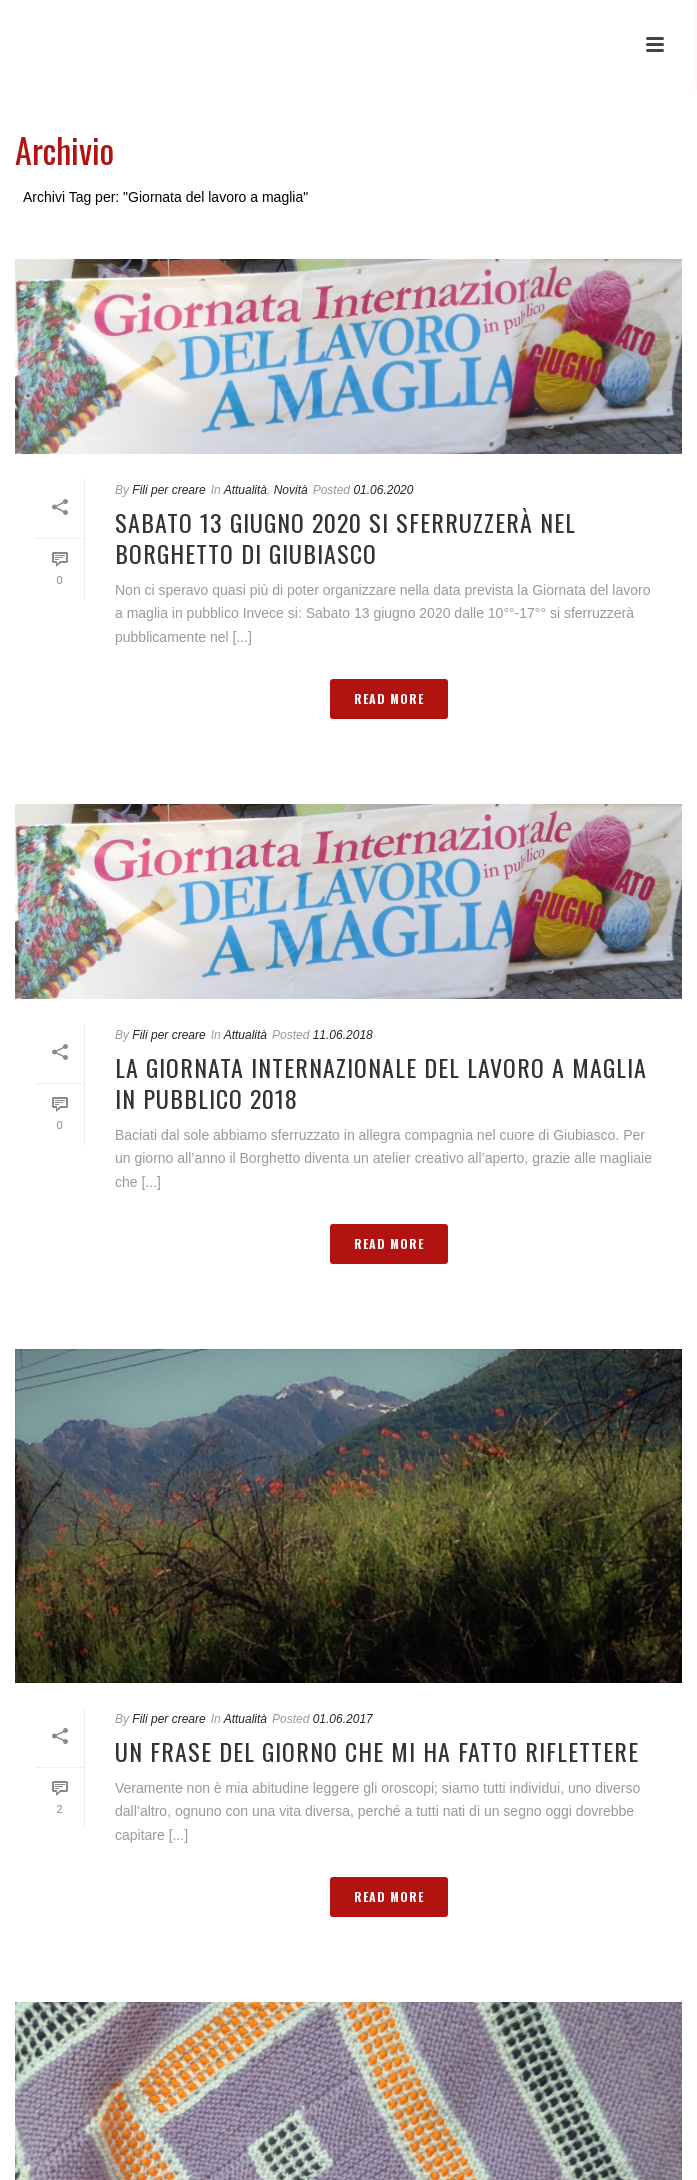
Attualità (245, 490)
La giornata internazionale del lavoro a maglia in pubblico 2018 (381, 1082)
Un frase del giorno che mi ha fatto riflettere (377, 1751)
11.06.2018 (343, 1035)
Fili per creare (168, 490)
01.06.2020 (383, 490)
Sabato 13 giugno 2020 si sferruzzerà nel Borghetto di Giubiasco (345, 537)
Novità (291, 490)
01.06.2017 (343, 1719)
